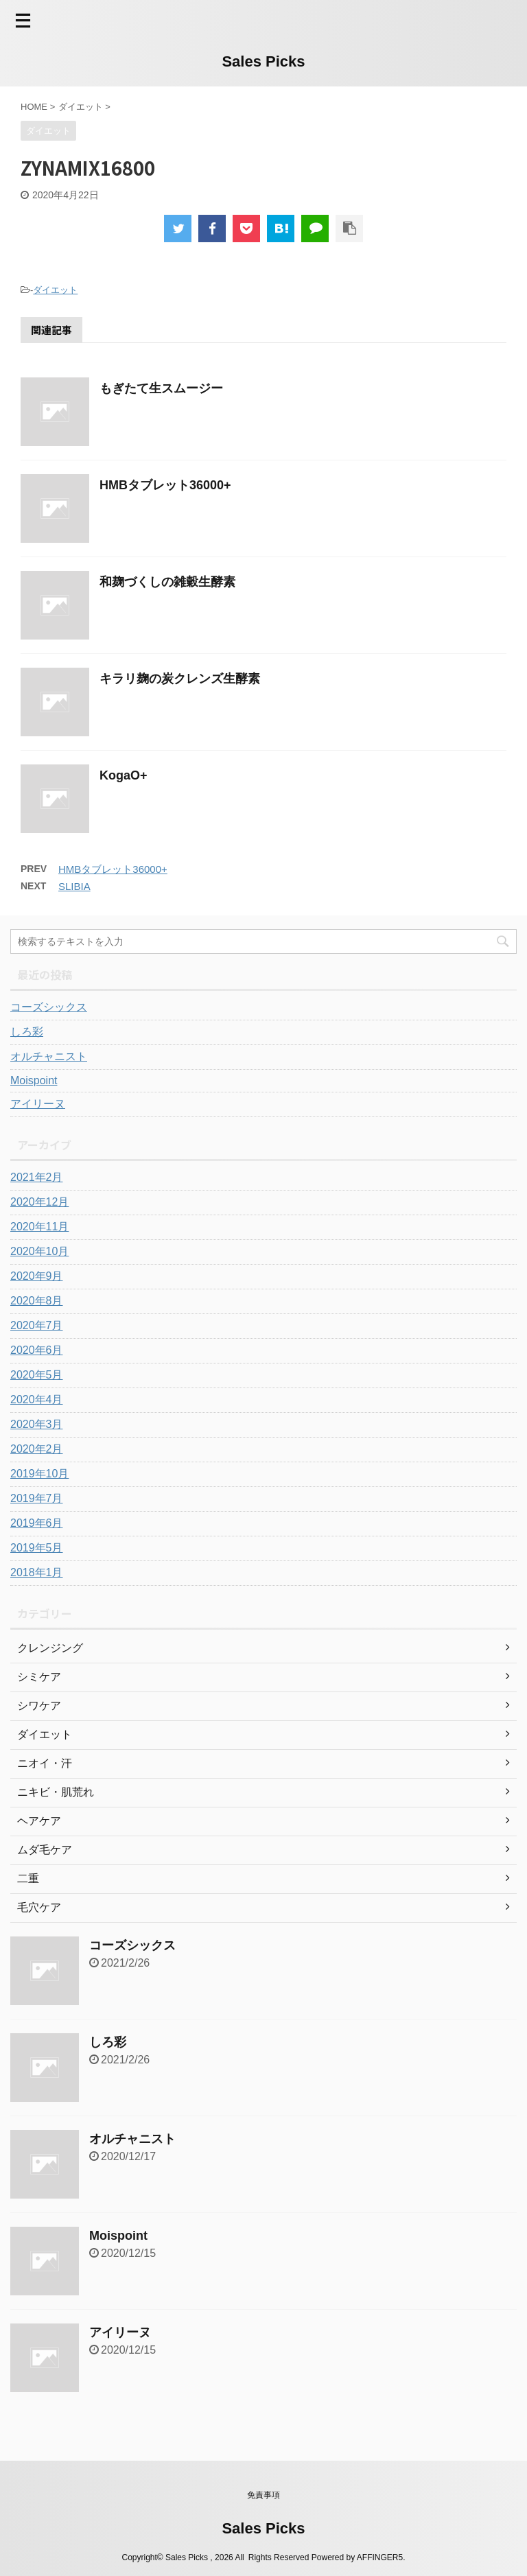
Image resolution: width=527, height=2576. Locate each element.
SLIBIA (74, 886)
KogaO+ (123, 775)
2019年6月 (36, 1523)
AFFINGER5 (380, 2557)
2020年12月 (39, 1202)
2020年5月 (36, 1375)
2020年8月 (36, 1301)
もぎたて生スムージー (161, 388)
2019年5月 (36, 1548)
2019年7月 (36, 1498)
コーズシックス (48, 1007)
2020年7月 (36, 1325)
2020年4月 (36, 1399)
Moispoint (33, 1080)
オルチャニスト (48, 1056)
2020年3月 (36, 1424)
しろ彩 (26, 1032)
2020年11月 (39, 1226)
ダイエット (55, 290)
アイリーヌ (37, 1104)
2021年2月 (36, 1177)
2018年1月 (36, 1572)
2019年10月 (39, 1473)
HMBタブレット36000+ (165, 485)
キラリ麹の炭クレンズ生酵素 (179, 679)
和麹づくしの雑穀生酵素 (167, 582)
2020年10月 (39, 1251)
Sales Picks (263, 61)
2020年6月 (36, 1350)
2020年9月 (36, 1276)
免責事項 (263, 2495)
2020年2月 (36, 1449)
